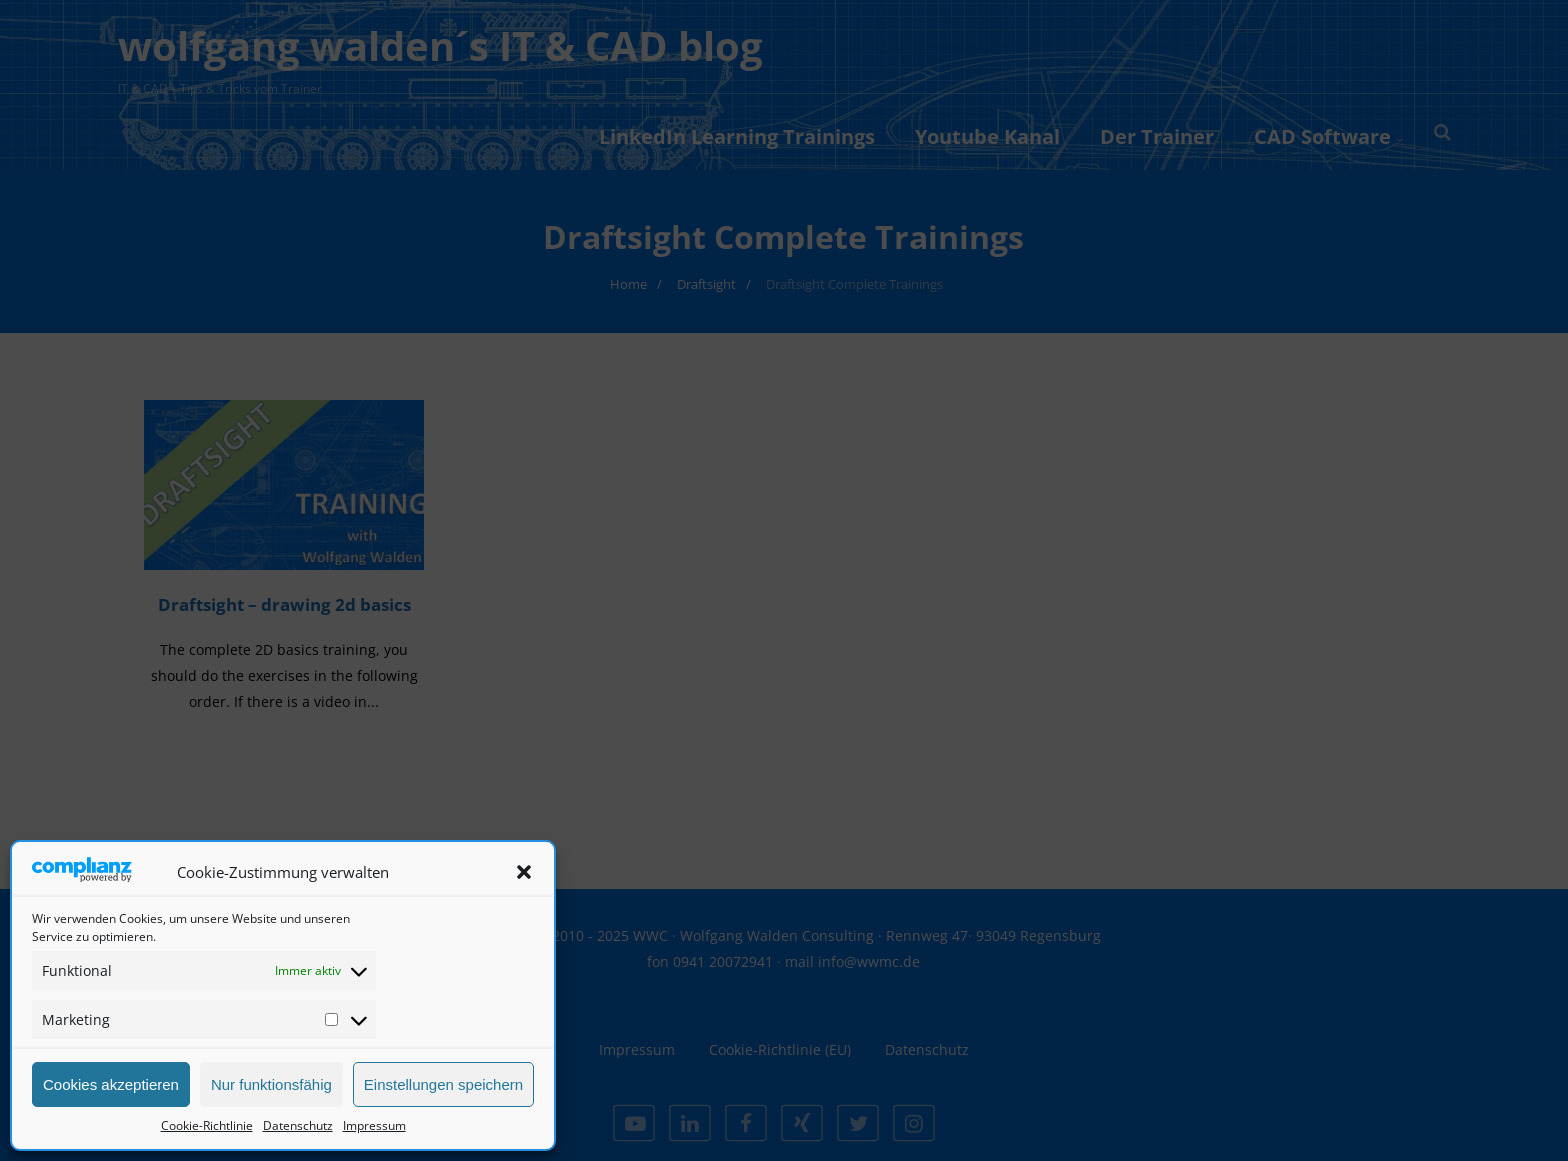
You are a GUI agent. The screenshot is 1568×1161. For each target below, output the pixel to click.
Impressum (374, 1125)
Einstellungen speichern (443, 1084)
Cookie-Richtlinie (207, 1125)
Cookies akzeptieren (111, 1084)
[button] (524, 872)
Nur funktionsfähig (271, 1084)
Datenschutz (298, 1125)
